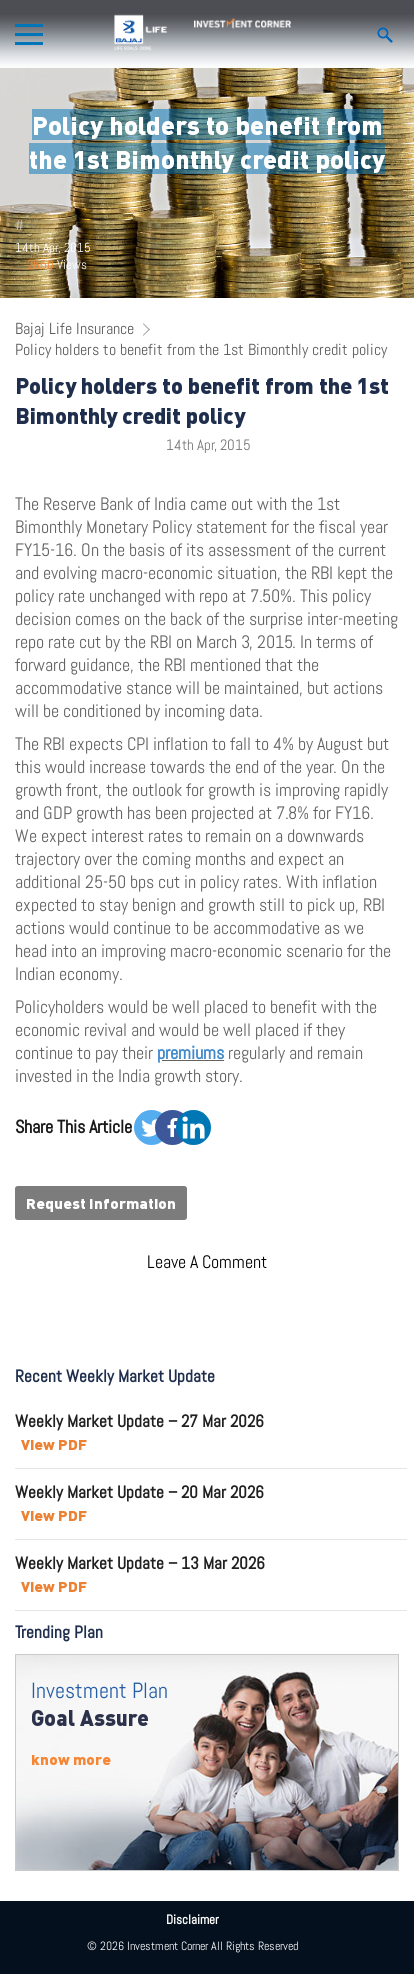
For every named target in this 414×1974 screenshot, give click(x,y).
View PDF (54, 1444)
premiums (190, 1052)
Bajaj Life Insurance (74, 328)
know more (71, 1759)
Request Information (101, 1203)
